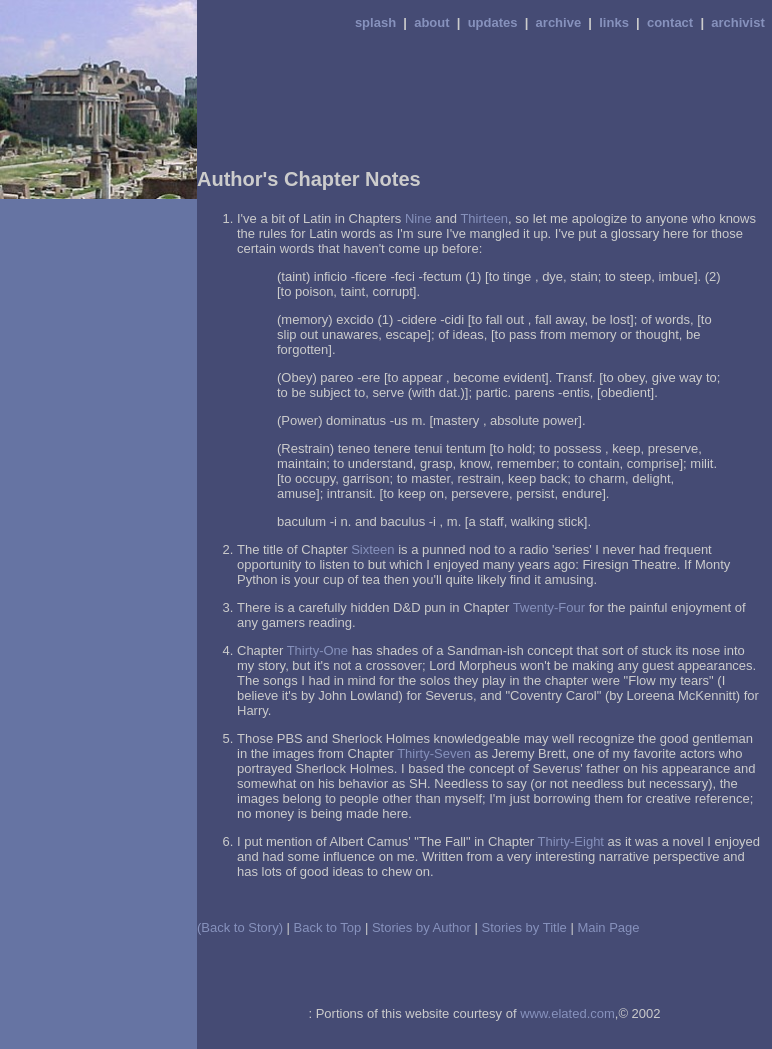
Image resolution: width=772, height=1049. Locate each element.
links (614, 22)
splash (375, 22)
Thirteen (484, 218)
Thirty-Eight (571, 841)
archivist (737, 22)
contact (670, 22)
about (431, 22)
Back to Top (328, 927)
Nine (418, 218)
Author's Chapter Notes (309, 179)
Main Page (608, 927)
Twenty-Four (549, 607)
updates (493, 22)
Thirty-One (317, 650)
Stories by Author (421, 927)
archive (559, 22)
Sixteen (372, 549)
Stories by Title (524, 927)
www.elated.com (567, 1013)
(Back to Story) (240, 927)
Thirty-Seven (434, 753)
